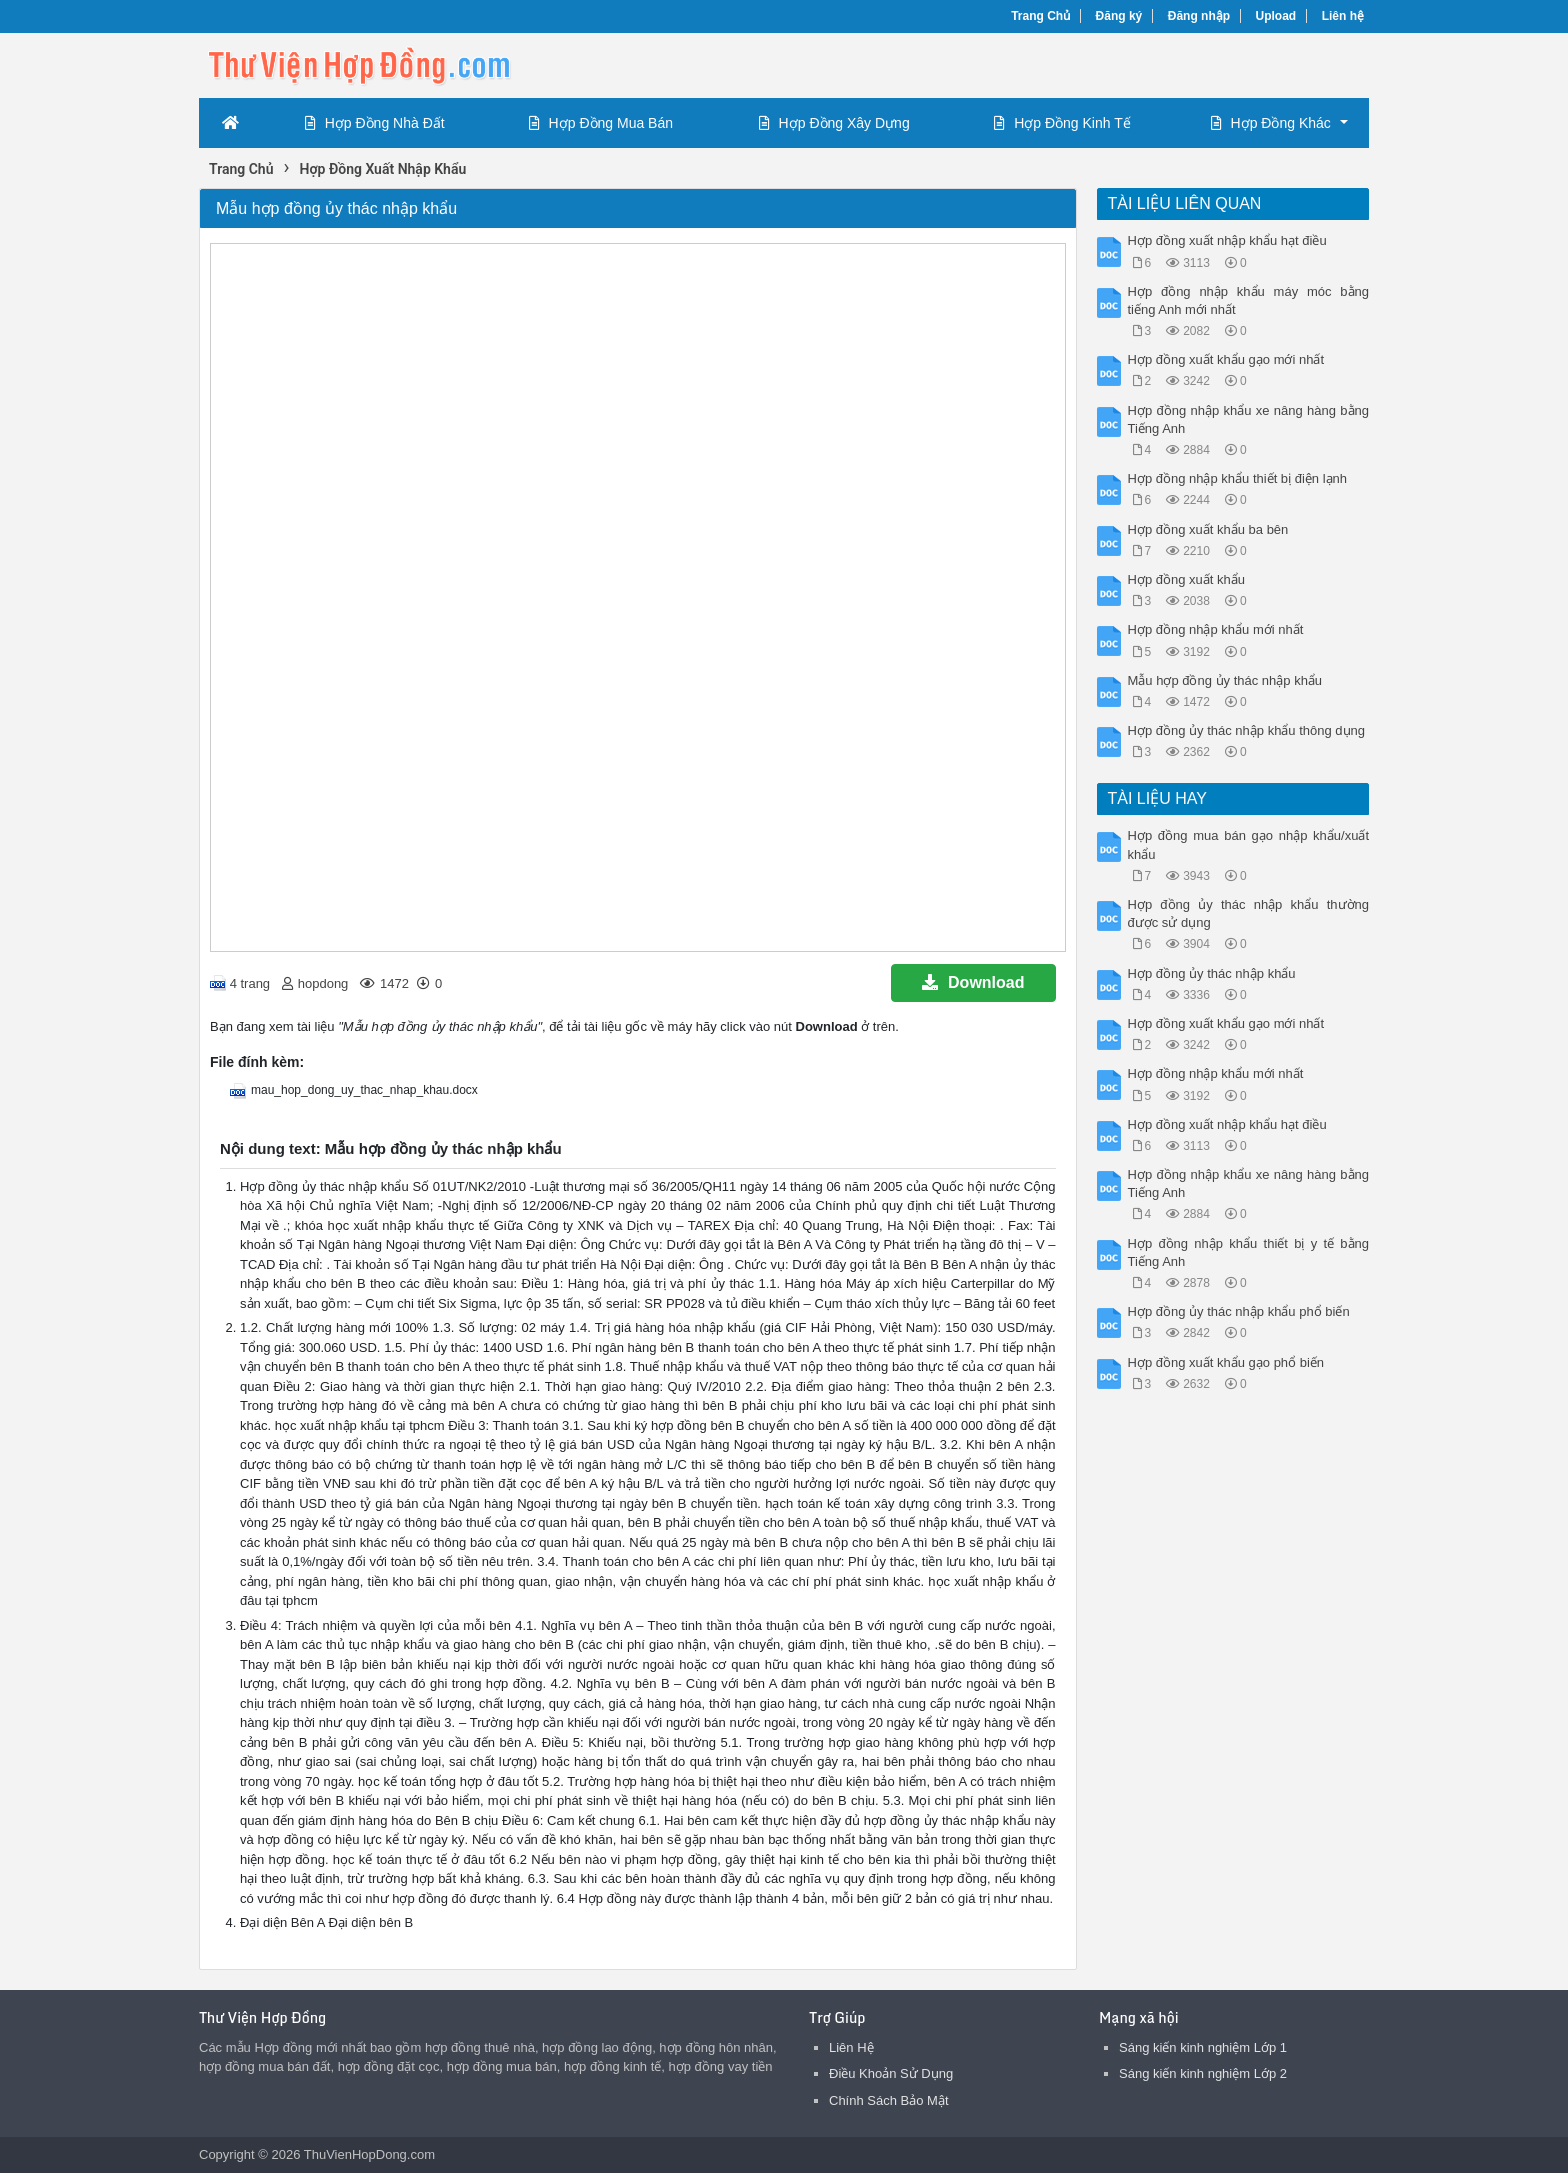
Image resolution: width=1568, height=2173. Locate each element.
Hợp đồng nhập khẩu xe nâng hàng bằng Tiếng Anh (1249, 419)
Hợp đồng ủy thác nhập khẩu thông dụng (1247, 730)
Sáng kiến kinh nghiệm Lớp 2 (1203, 2073)
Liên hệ (1343, 16)
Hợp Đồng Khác (1271, 123)
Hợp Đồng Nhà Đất (375, 123)
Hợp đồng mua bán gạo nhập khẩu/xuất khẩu (1249, 844)
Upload (1276, 16)
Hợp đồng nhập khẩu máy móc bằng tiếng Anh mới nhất (1249, 300)
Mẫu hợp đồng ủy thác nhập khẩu (1225, 680)
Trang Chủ (1040, 16)
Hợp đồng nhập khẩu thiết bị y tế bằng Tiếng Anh (1249, 1252)
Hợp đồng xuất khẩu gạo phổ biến (1226, 1362)
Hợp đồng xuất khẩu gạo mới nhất (1226, 359)
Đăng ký (1119, 16)
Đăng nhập (1199, 16)
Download (973, 982)
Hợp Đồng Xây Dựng (834, 123)
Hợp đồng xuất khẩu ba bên (1208, 529)
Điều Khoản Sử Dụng (891, 2073)
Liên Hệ (851, 2047)
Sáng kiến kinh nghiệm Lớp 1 (1203, 2047)
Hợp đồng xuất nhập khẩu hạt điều (1227, 240)
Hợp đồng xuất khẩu (1186, 579)
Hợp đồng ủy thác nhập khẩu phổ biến (1239, 1311)
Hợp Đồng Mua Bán (601, 123)
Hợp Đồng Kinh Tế (1062, 123)
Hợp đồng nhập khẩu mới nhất (1216, 629)
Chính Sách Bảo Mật (889, 2100)
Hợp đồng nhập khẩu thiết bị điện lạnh (1238, 478)
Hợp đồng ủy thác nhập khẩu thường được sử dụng (1249, 913)
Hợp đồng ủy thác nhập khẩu (1212, 973)
